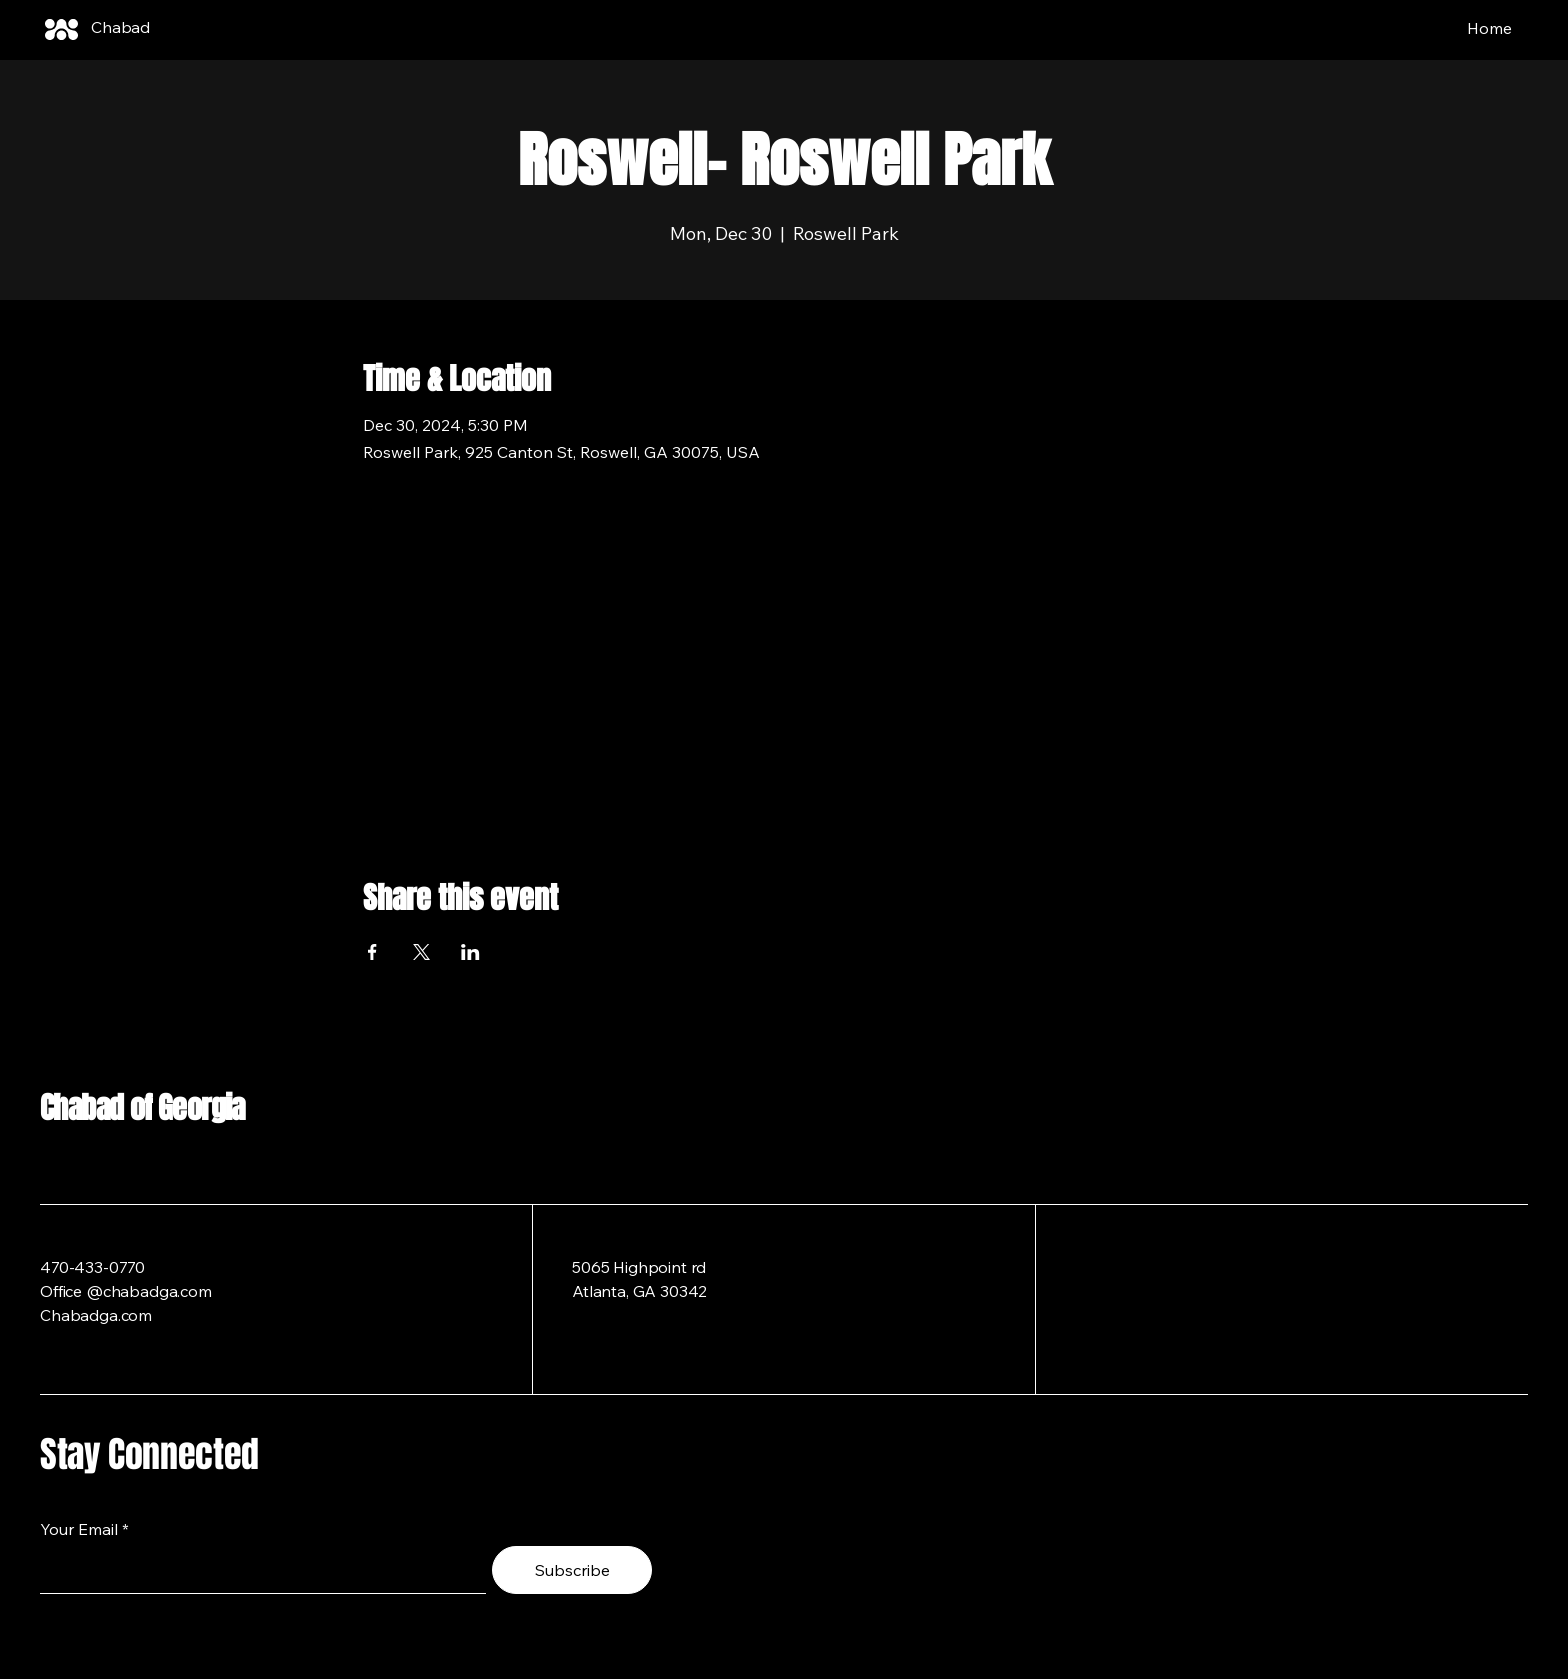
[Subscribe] (572, 1570)
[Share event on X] (421, 952)
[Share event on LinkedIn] (470, 952)
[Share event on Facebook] (372, 952)
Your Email (79, 1529)
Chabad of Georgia (142, 1108)
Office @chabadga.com (126, 1291)
